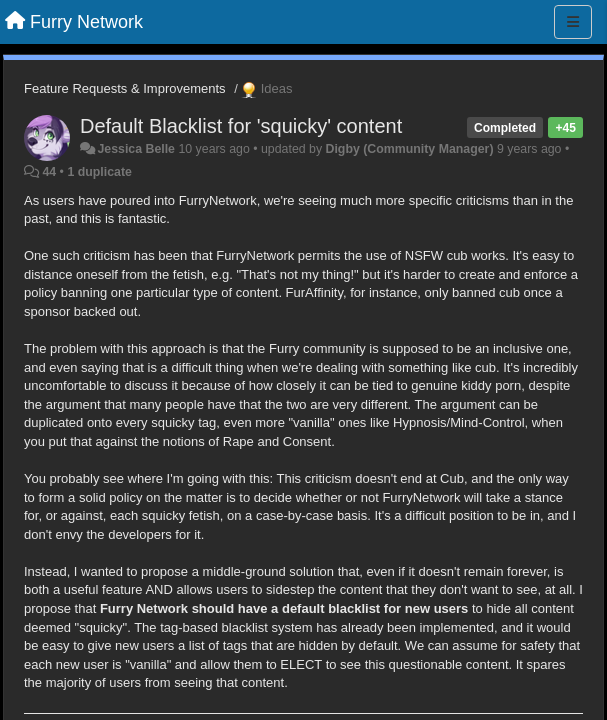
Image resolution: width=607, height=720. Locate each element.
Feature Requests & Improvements (125, 88)
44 (49, 172)
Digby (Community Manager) (410, 149)
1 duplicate (99, 172)
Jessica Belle (136, 149)
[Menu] (573, 22)
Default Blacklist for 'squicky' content (241, 126)
